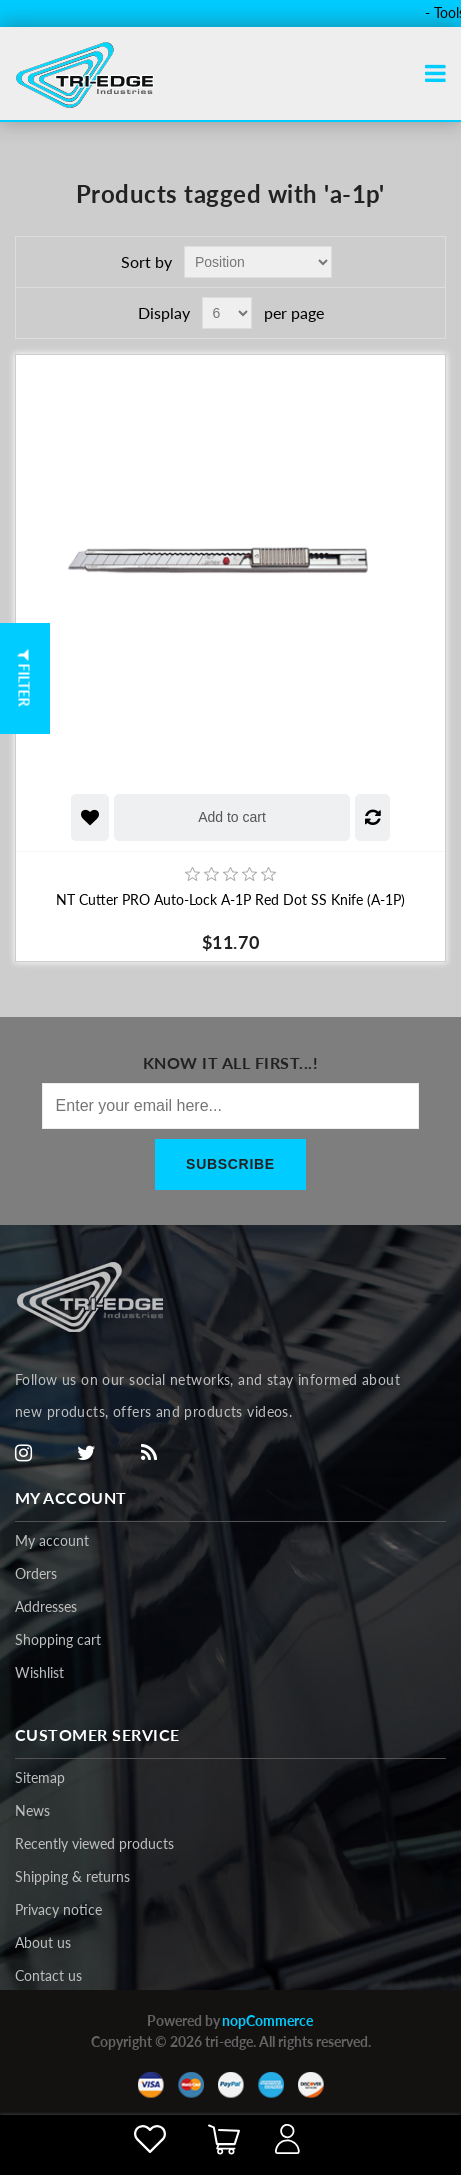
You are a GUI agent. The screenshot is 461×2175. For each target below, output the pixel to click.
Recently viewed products (94, 1843)
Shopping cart (58, 1639)
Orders (36, 1573)
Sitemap (40, 1777)
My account (52, 1540)
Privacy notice (58, 1909)
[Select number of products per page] (227, 313)
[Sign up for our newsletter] (231, 1106)
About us (43, 1942)
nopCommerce (267, 2020)
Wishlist (39, 1672)
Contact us (48, 1975)
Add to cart (232, 817)
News (32, 1810)
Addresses (46, 1606)
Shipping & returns (72, 1876)
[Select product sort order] (258, 262)
